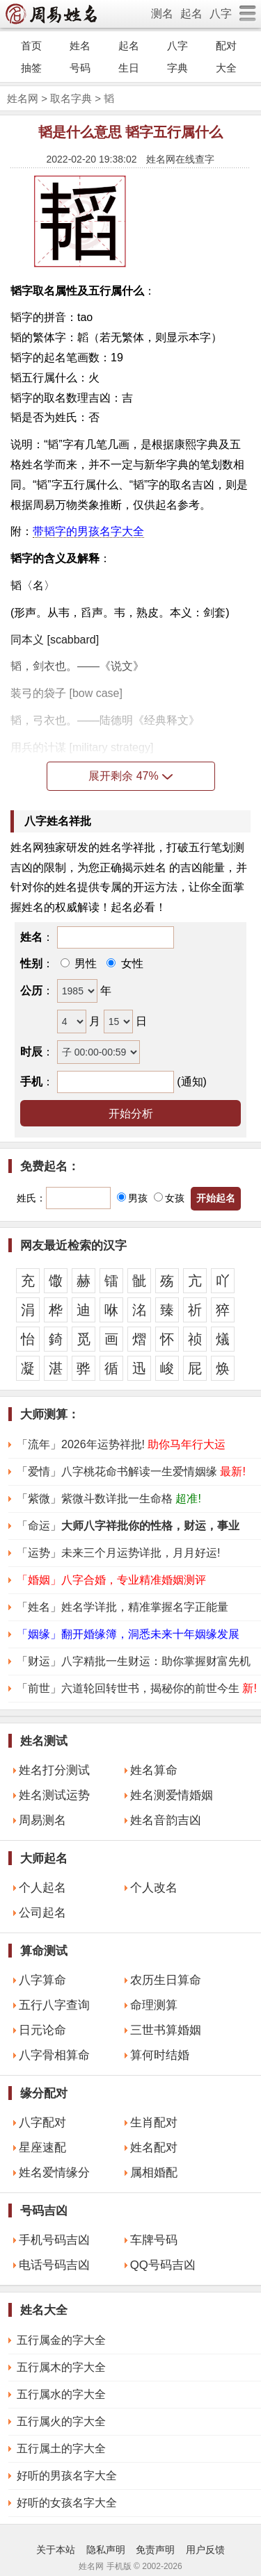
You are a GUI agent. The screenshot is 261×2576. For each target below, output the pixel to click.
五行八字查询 (54, 2005)
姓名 (80, 45)
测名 (162, 13)
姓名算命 (153, 1770)
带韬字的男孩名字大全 (88, 531)
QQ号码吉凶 (163, 2265)
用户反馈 (205, 2549)
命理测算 (153, 2005)
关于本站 (55, 2549)
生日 (128, 68)
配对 (226, 45)
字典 (177, 68)
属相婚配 (153, 2172)
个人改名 (153, 1887)
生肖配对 (153, 2122)
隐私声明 (105, 2549)
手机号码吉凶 (54, 2240)
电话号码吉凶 (54, 2265)
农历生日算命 (165, 1980)
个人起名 (42, 1887)
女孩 (169, 1198)
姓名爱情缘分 (54, 2172)
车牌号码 (153, 2240)
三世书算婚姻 (165, 2030)
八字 (220, 13)
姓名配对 (153, 2147)
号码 (80, 68)
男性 (84, 963)
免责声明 (155, 2549)
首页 (31, 45)
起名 (191, 13)
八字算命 (42, 1980)
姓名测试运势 (54, 1795)
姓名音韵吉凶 (165, 1820)
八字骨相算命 (54, 2055)
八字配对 (42, 2122)
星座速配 (42, 2147)
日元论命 (42, 2030)
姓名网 (22, 98)
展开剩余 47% (130, 776)
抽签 (31, 68)
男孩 (132, 1198)
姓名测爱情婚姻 (171, 1795)
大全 (226, 68)
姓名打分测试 (54, 1770)
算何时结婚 (159, 2055)
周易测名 (42, 1820)
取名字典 (71, 98)
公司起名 (42, 1912)
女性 (130, 963)
